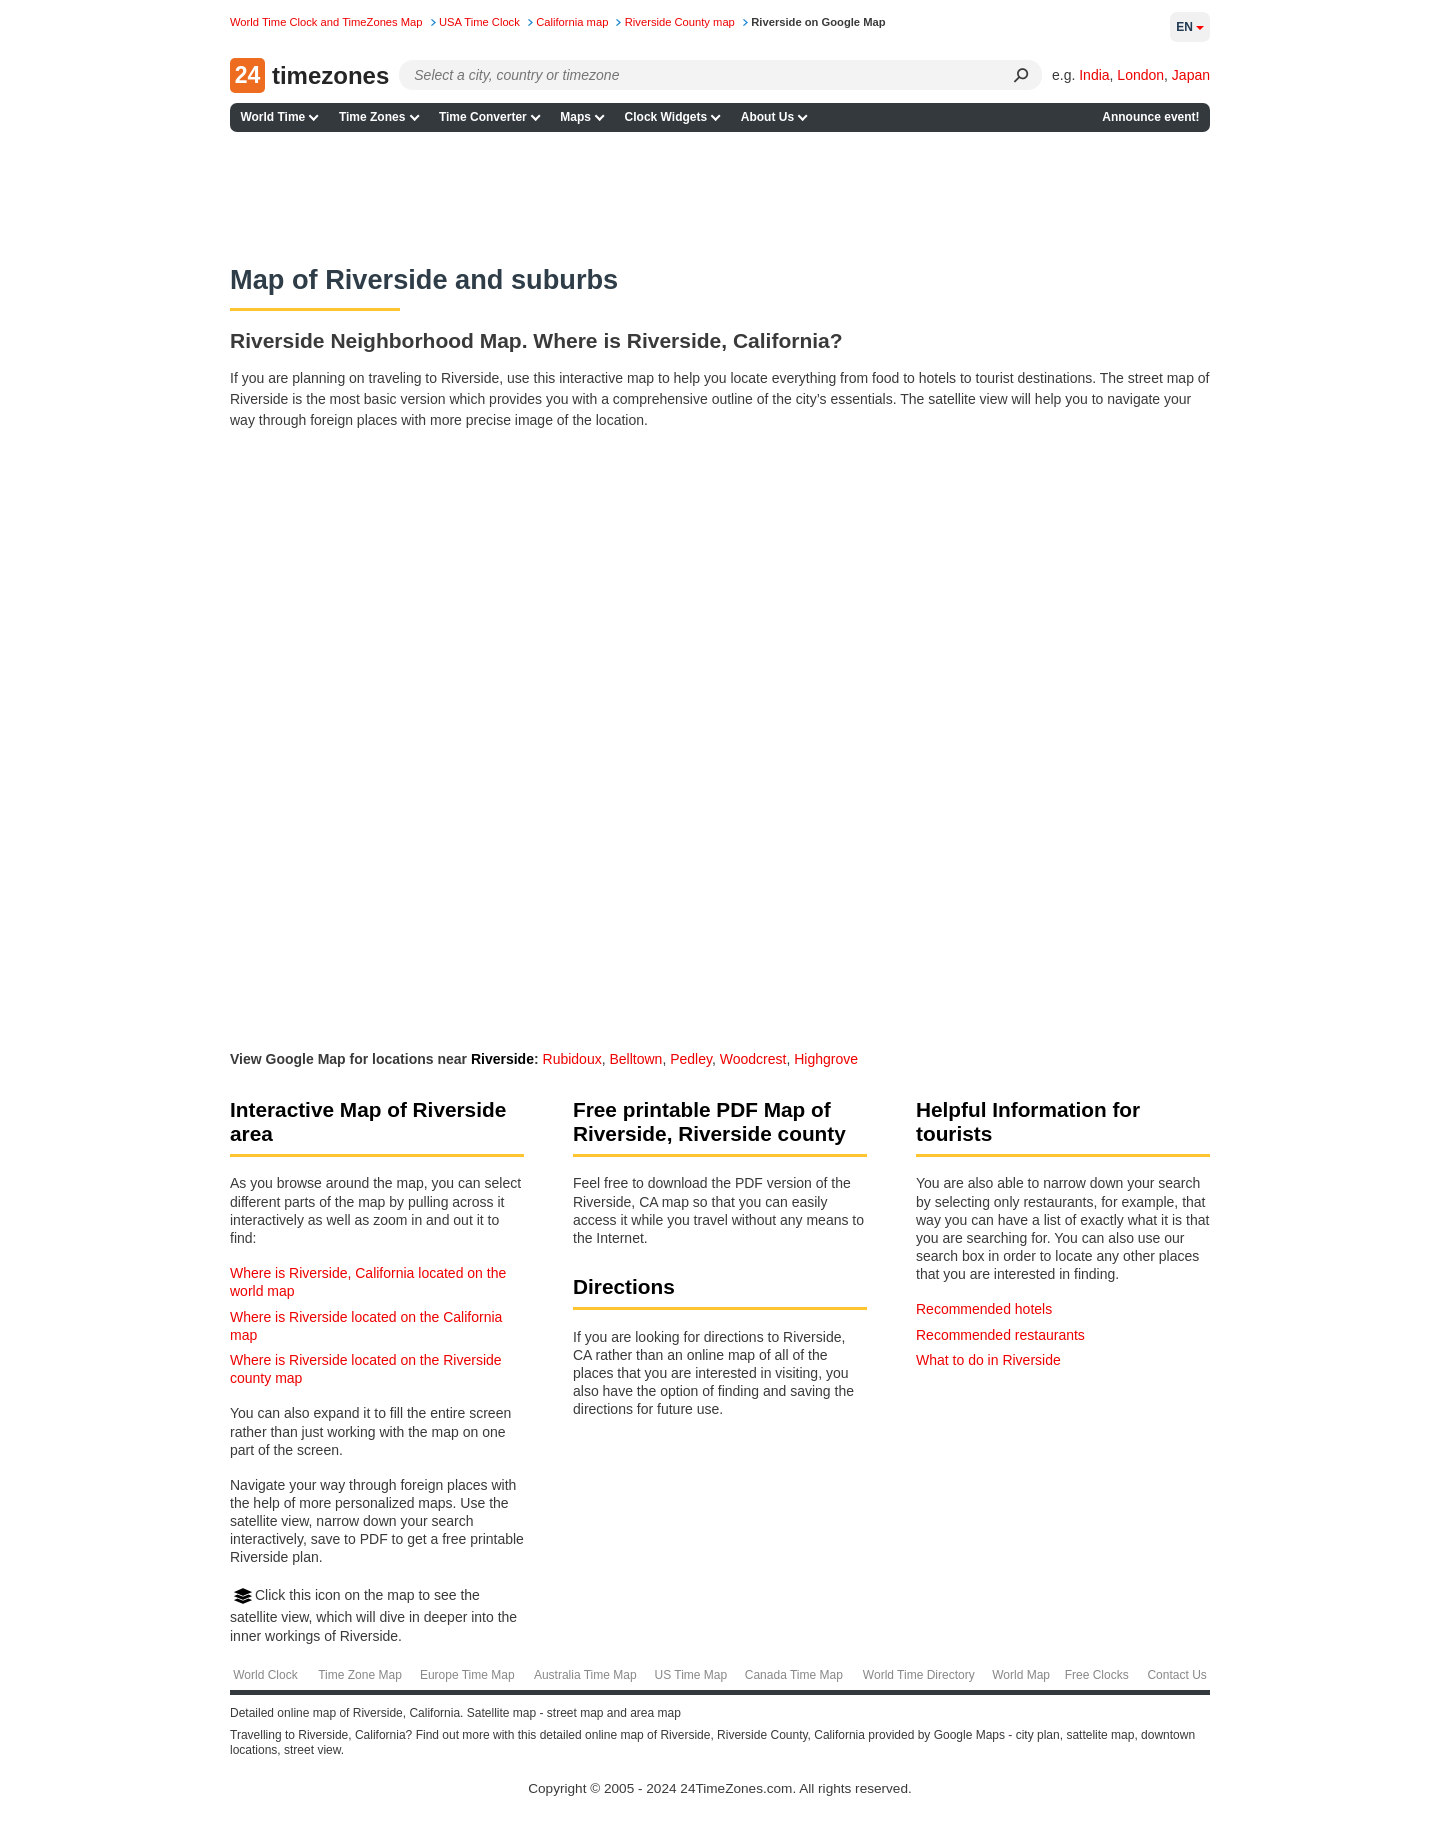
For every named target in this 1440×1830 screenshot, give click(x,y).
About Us (767, 117)
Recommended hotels (984, 1309)
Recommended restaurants (1000, 1335)
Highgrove (826, 1059)
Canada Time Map (794, 1675)
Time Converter (483, 117)
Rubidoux (572, 1059)
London (1140, 75)
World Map (1021, 1675)
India (1094, 75)
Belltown (635, 1059)
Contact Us (1176, 1675)
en (1189, 27)
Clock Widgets (666, 117)
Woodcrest (753, 1059)
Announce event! (1150, 117)
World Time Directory (919, 1675)
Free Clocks (1097, 1675)
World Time (272, 117)
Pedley (691, 1059)
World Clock (265, 1675)
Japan (1191, 75)
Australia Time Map (585, 1675)
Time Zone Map (360, 1675)
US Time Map (690, 1675)
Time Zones (372, 117)
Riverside (502, 1059)
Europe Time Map (467, 1675)
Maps (575, 117)
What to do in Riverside (988, 1360)
